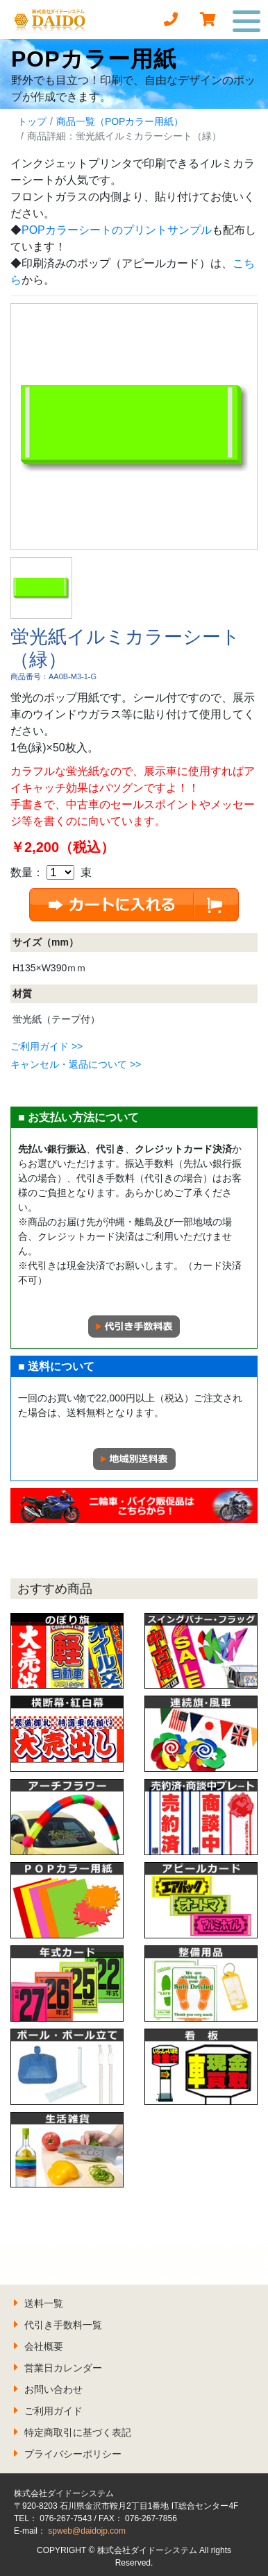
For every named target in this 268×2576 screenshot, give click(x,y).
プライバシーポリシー (73, 2453)
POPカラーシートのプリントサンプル (117, 230)
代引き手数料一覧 (63, 2324)
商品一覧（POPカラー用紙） (120, 121)
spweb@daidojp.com (87, 2531)
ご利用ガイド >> (46, 1046)
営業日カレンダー (63, 2367)
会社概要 (43, 2346)
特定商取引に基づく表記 (77, 2432)
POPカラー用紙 (93, 58)
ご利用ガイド (53, 2410)
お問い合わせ (53, 2389)
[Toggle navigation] (247, 19)
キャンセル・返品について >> (75, 1064)
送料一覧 (43, 2303)
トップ (32, 121)
